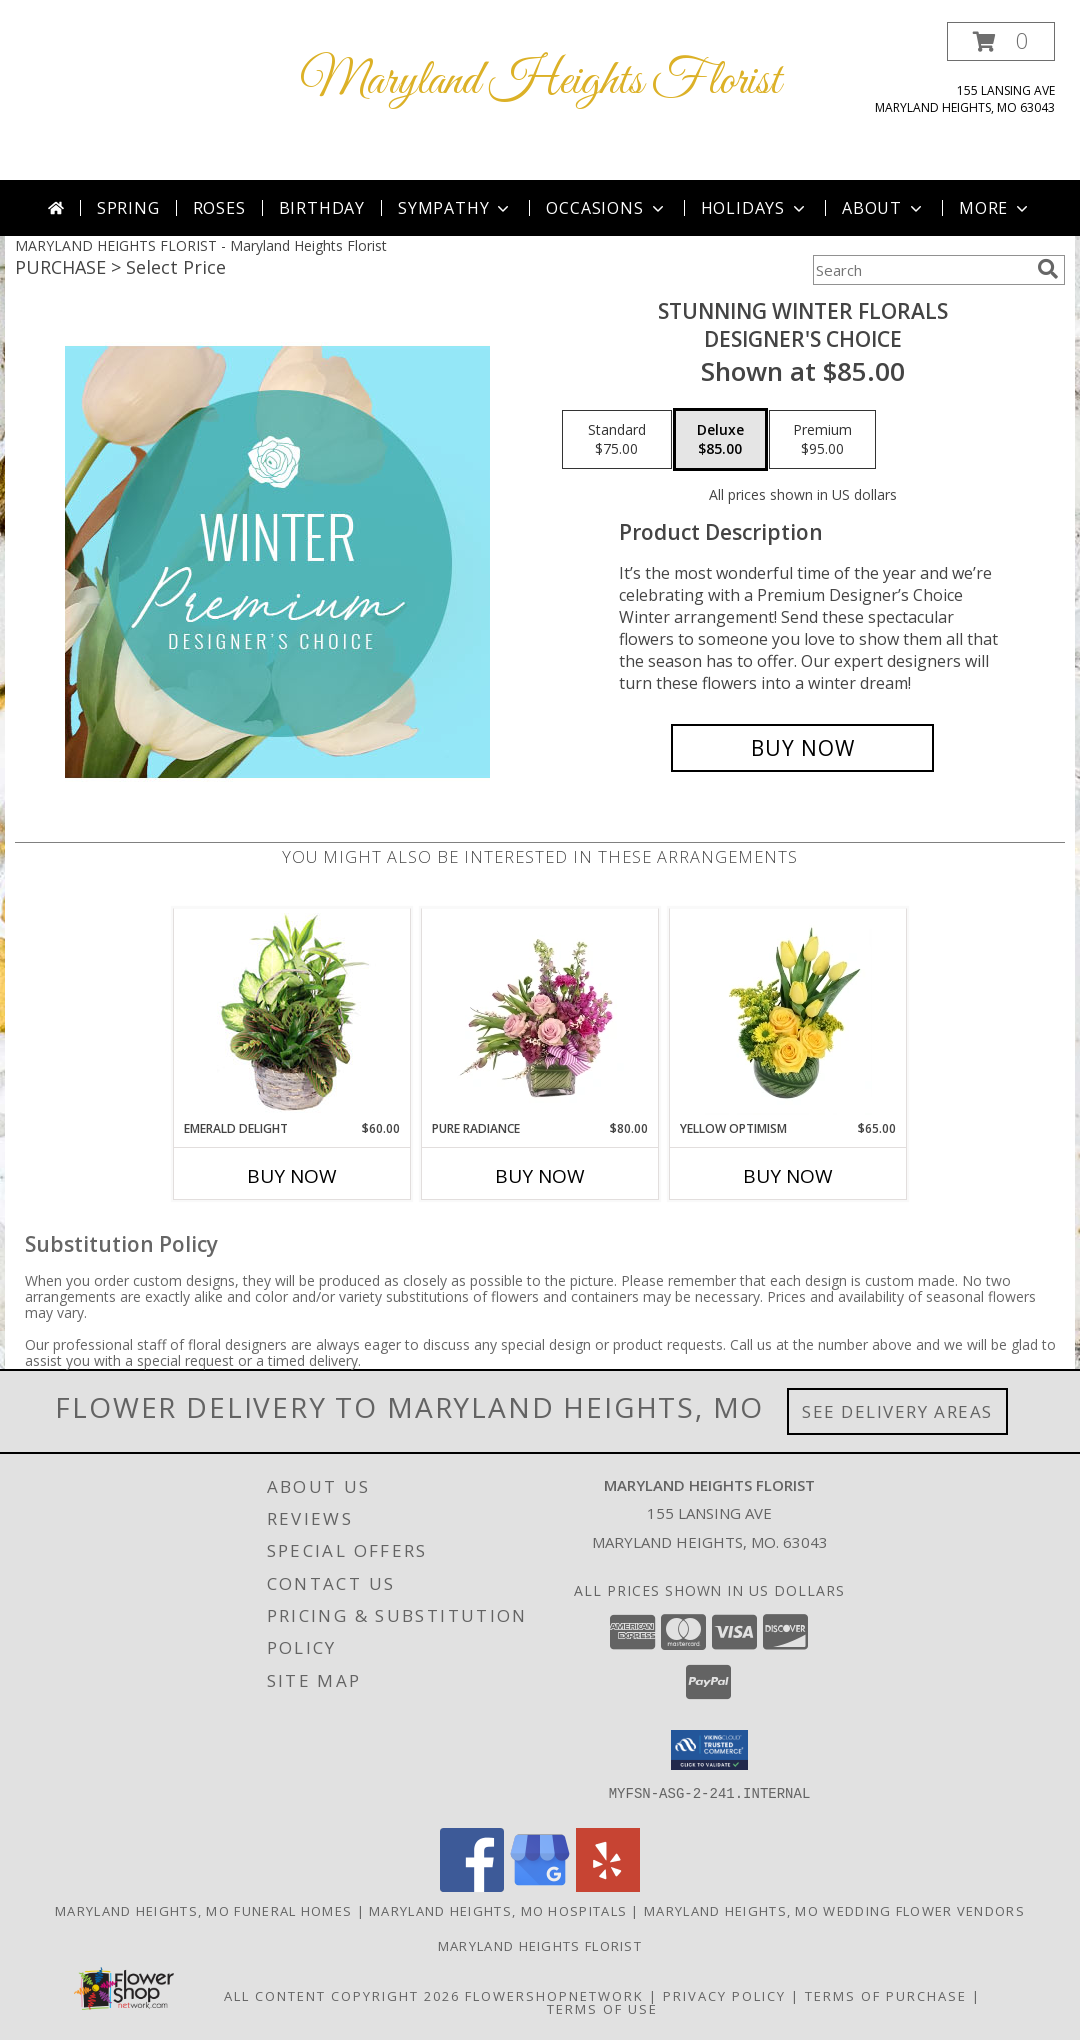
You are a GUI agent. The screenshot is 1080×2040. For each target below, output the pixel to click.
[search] (1048, 269)
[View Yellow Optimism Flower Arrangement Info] (788, 1014)
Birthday (322, 208)
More (995, 208)
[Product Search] (921, 270)
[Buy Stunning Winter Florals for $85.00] (802, 748)
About (884, 208)
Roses (219, 208)
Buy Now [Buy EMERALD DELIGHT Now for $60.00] (292, 1176)
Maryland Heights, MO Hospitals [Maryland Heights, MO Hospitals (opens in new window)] (498, 1911)
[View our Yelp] (608, 1886)
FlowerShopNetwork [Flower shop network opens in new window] (554, 1996)
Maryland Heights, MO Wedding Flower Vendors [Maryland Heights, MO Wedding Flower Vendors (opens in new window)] (834, 1911)
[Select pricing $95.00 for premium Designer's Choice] (822, 440)
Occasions (606, 208)
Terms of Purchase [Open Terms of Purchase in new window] (886, 1996)
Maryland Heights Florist (540, 81)
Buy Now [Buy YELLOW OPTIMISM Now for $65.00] (788, 1176)
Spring (128, 208)
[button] (1001, 41)
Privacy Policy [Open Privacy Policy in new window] (724, 1996)
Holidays (755, 208)
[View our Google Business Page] (540, 1886)
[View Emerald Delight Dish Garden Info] (292, 1014)
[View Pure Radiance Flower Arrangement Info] (540, 1014)
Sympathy (455, 208)
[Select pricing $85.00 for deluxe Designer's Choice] (720, 440)
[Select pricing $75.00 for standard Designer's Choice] (617, 440)
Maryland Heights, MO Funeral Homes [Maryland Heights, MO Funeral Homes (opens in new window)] (203, 1911)
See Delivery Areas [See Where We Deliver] (897, 1411)
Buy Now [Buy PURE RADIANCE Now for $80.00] (540, 1176)
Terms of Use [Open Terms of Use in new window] (602, 2009)
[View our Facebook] (472, 1886)
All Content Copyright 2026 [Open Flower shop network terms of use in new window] (342, 1996)
